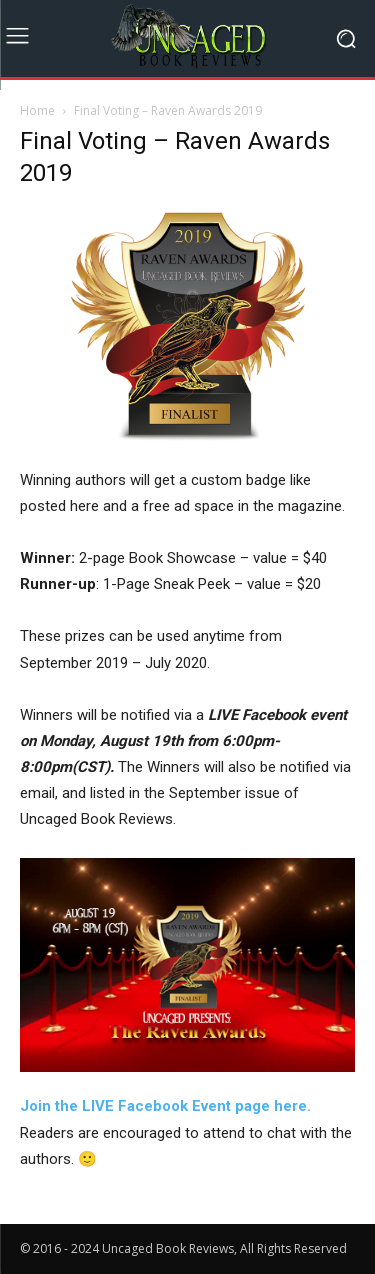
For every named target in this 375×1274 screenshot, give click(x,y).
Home (37, 110)
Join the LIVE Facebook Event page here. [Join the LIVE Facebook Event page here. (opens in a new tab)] (165, 1106)
